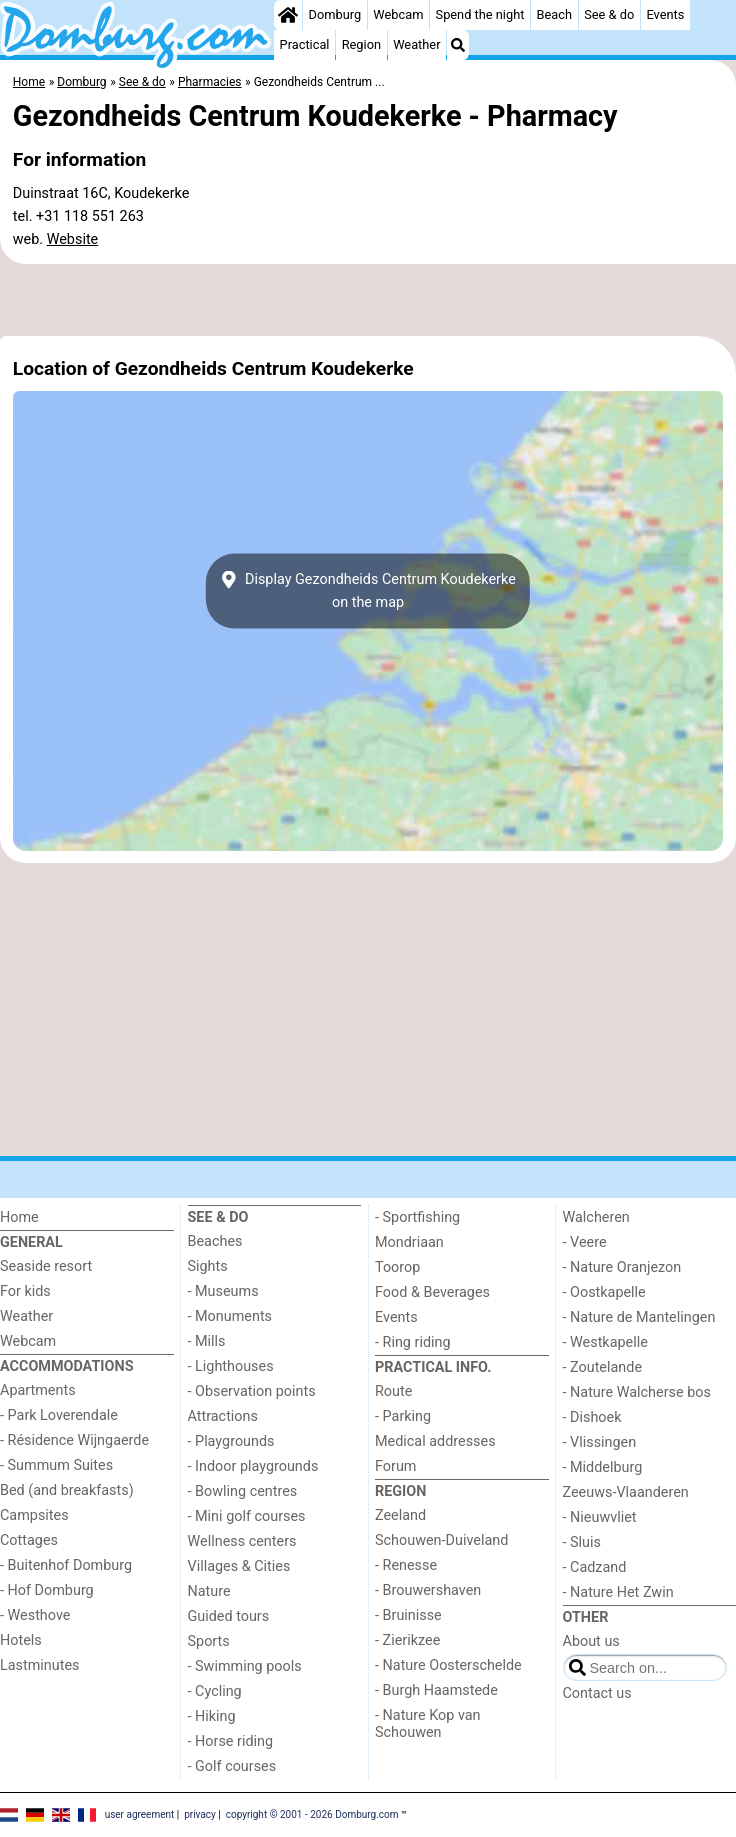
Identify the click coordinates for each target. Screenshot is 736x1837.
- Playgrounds (231, 1441)
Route (393, 1391)
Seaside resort (46, 1266)
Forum (395, 1466)
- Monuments (230, 1316)
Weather (416, 44)
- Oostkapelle (604, 1292)
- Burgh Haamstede (436, 1690)
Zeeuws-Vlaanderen (626, 1492)
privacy (200, 1814)
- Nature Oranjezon (622, 1267)
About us (591, 1641)
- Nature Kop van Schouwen (428, 1724)
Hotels (21, 1640)
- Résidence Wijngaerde (74, 1440)
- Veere (585, 1242)
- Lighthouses (231, 1366)
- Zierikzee (407, 1640)
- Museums (223, 1291)
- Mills (207, 1341)
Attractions (223, 1416)
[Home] (288, 15)
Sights (208, 1266)
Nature (209, 1591)
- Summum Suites (56, 1465)
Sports (209, 1641)
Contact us (597, 1693)
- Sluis (582, 1542)
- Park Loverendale (59, 1415)
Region (361, 44)
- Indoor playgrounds (253, 1466)
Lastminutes (39, 1665)
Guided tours (229, 1616)
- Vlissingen (600, 1442)
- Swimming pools (245, 1666)
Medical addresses (435, 1441)
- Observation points (252, 1391)
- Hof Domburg (47, 1590)
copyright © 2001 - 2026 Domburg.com (312, 1814)
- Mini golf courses (247, 1516)
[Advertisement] (368, 300)
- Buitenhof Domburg (66, 1565)
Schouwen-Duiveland (441, 1540)
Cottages (29, 1540)
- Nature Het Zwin (618, 1592)
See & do (609, 14)
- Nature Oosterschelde (448, 1665)
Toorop (397, 1267)
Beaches (215, 1241)
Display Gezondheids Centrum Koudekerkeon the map (368, 591)
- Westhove (35, 1615)
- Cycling (215, 1691)
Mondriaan (409, 1242)
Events (665, 14)
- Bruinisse (408, 1615)
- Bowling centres (243, 1491)
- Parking (403, 1416)
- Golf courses (232, 1766)
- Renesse (406, 1565)
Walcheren (596, 1217)
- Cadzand (595, 1567)
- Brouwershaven (428, 1590)
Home (19, 1217)
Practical (305, 44)
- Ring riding (413, 1342)
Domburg (335, 14)
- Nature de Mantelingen (639, 1317)
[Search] (458, 45)
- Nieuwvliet (600, 1517)
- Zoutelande (603, 1367)
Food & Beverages (432, 1292)
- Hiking (212, 1716)
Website (73, 239)
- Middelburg (603, 1467)
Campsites (34, 1515)
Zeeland (400, 1515)
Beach (554, 14)
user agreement (140, 1814)
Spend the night (480, 14)
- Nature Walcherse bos (637, 1392)
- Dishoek (592, 1417)
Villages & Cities (239, 1566)
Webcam (398, 14)
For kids (25, 1291)
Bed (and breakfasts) (67, 1490)
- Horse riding (231, 1741)
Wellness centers (242, 1541)
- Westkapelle (605, 1342)
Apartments (38, 1390)
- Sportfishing (417, 1217)
